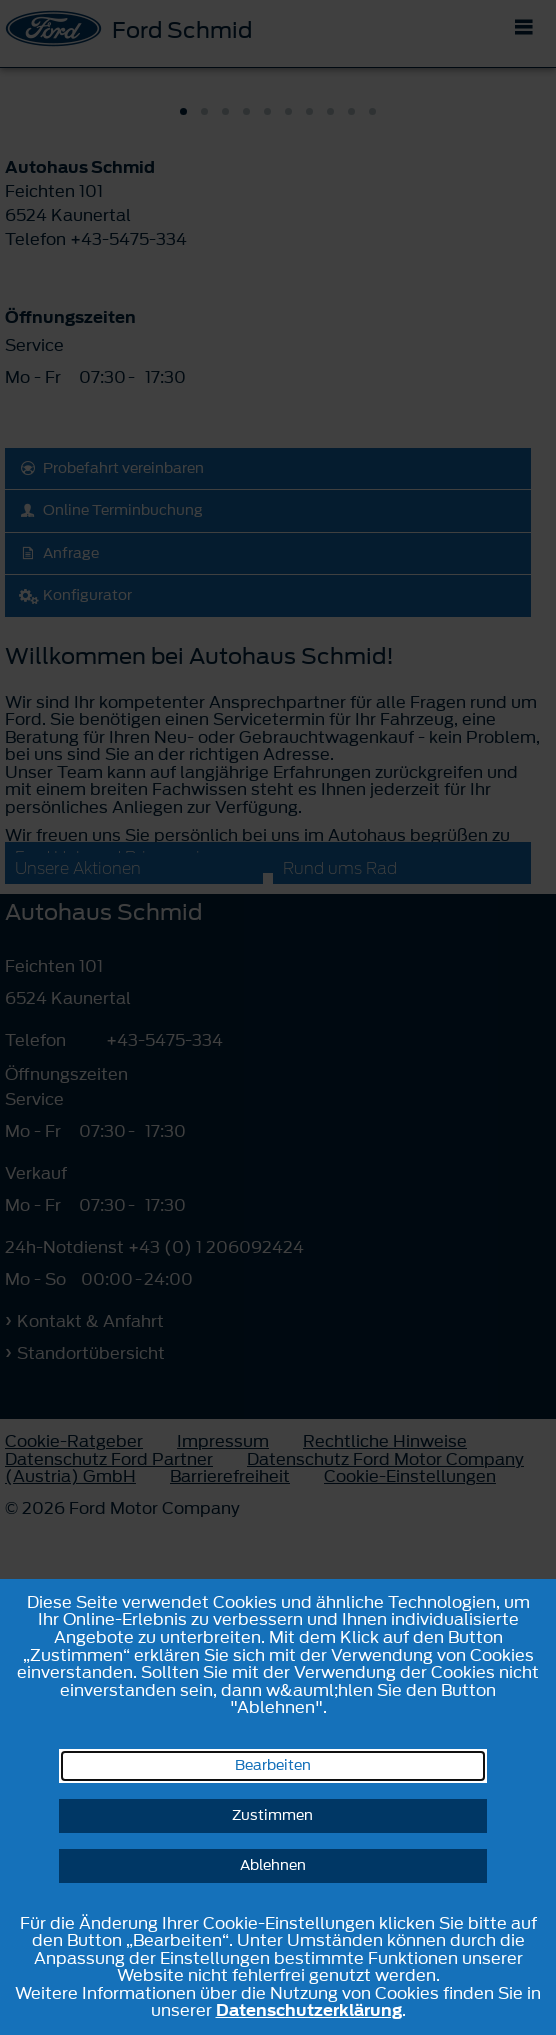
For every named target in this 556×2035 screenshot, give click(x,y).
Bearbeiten (273, 1765)
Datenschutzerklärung (309, 2010)
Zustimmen (272, 1815)
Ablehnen (273, 1865)
